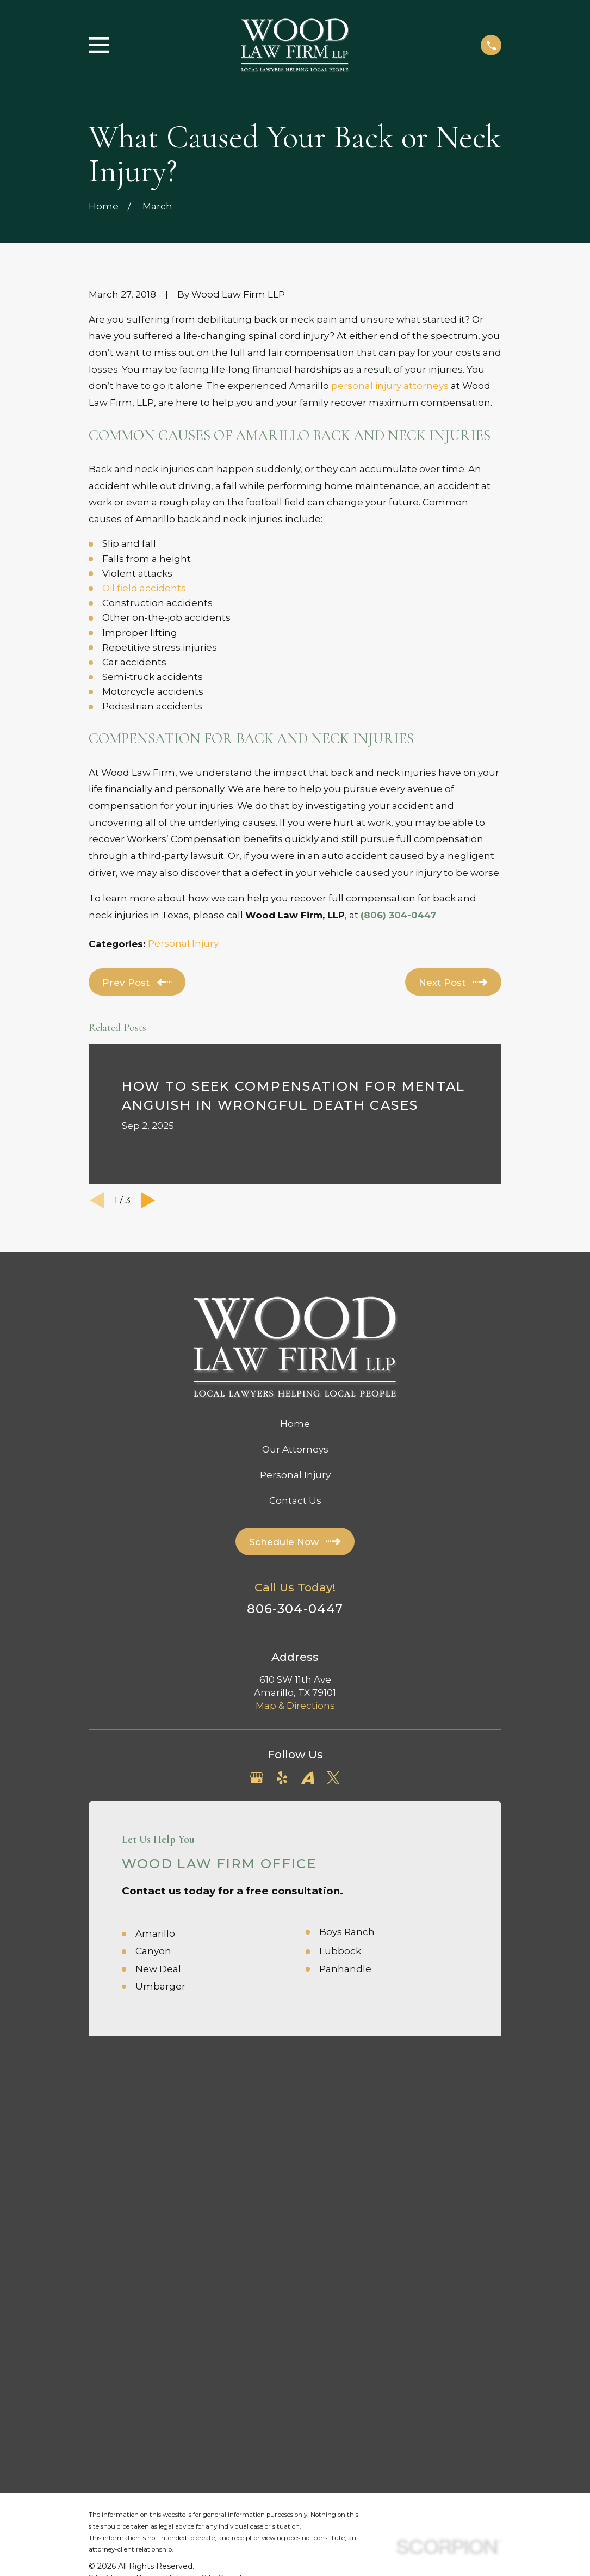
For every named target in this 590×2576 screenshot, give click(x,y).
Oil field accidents (144, 588)
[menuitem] (106, 2165)
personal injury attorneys (390, 385)
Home (295, 1423)
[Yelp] (282, 1777)
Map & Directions (295, 1705)
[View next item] (148, 1200)
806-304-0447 (295, 1609)
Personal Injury (183, 943)
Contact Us (295, 1500)
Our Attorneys (295, 1449)
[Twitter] (333, 1777)
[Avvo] (307, 1777)
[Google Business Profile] (256, 1777)
